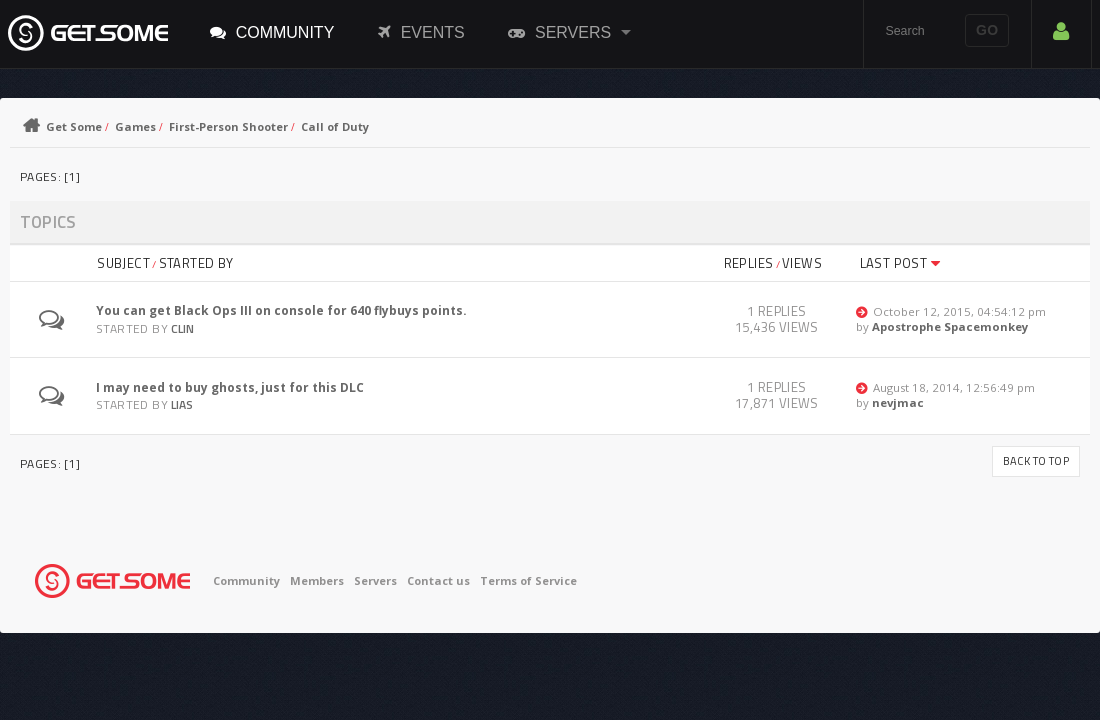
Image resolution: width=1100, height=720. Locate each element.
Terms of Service (528, 580)
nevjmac (898, 402)
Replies (749, 263)
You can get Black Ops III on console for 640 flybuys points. (281, 310)
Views (802, 263)
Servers (559, 32)
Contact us (438, 580)
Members (317, 580)
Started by (196, 263)
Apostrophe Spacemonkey (950, 326)
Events (421, 32)
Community (272, 32)
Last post (900, 263)
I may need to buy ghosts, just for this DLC (230, 387)
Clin (182, 328)
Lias (182, 404)
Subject (123, 263)
